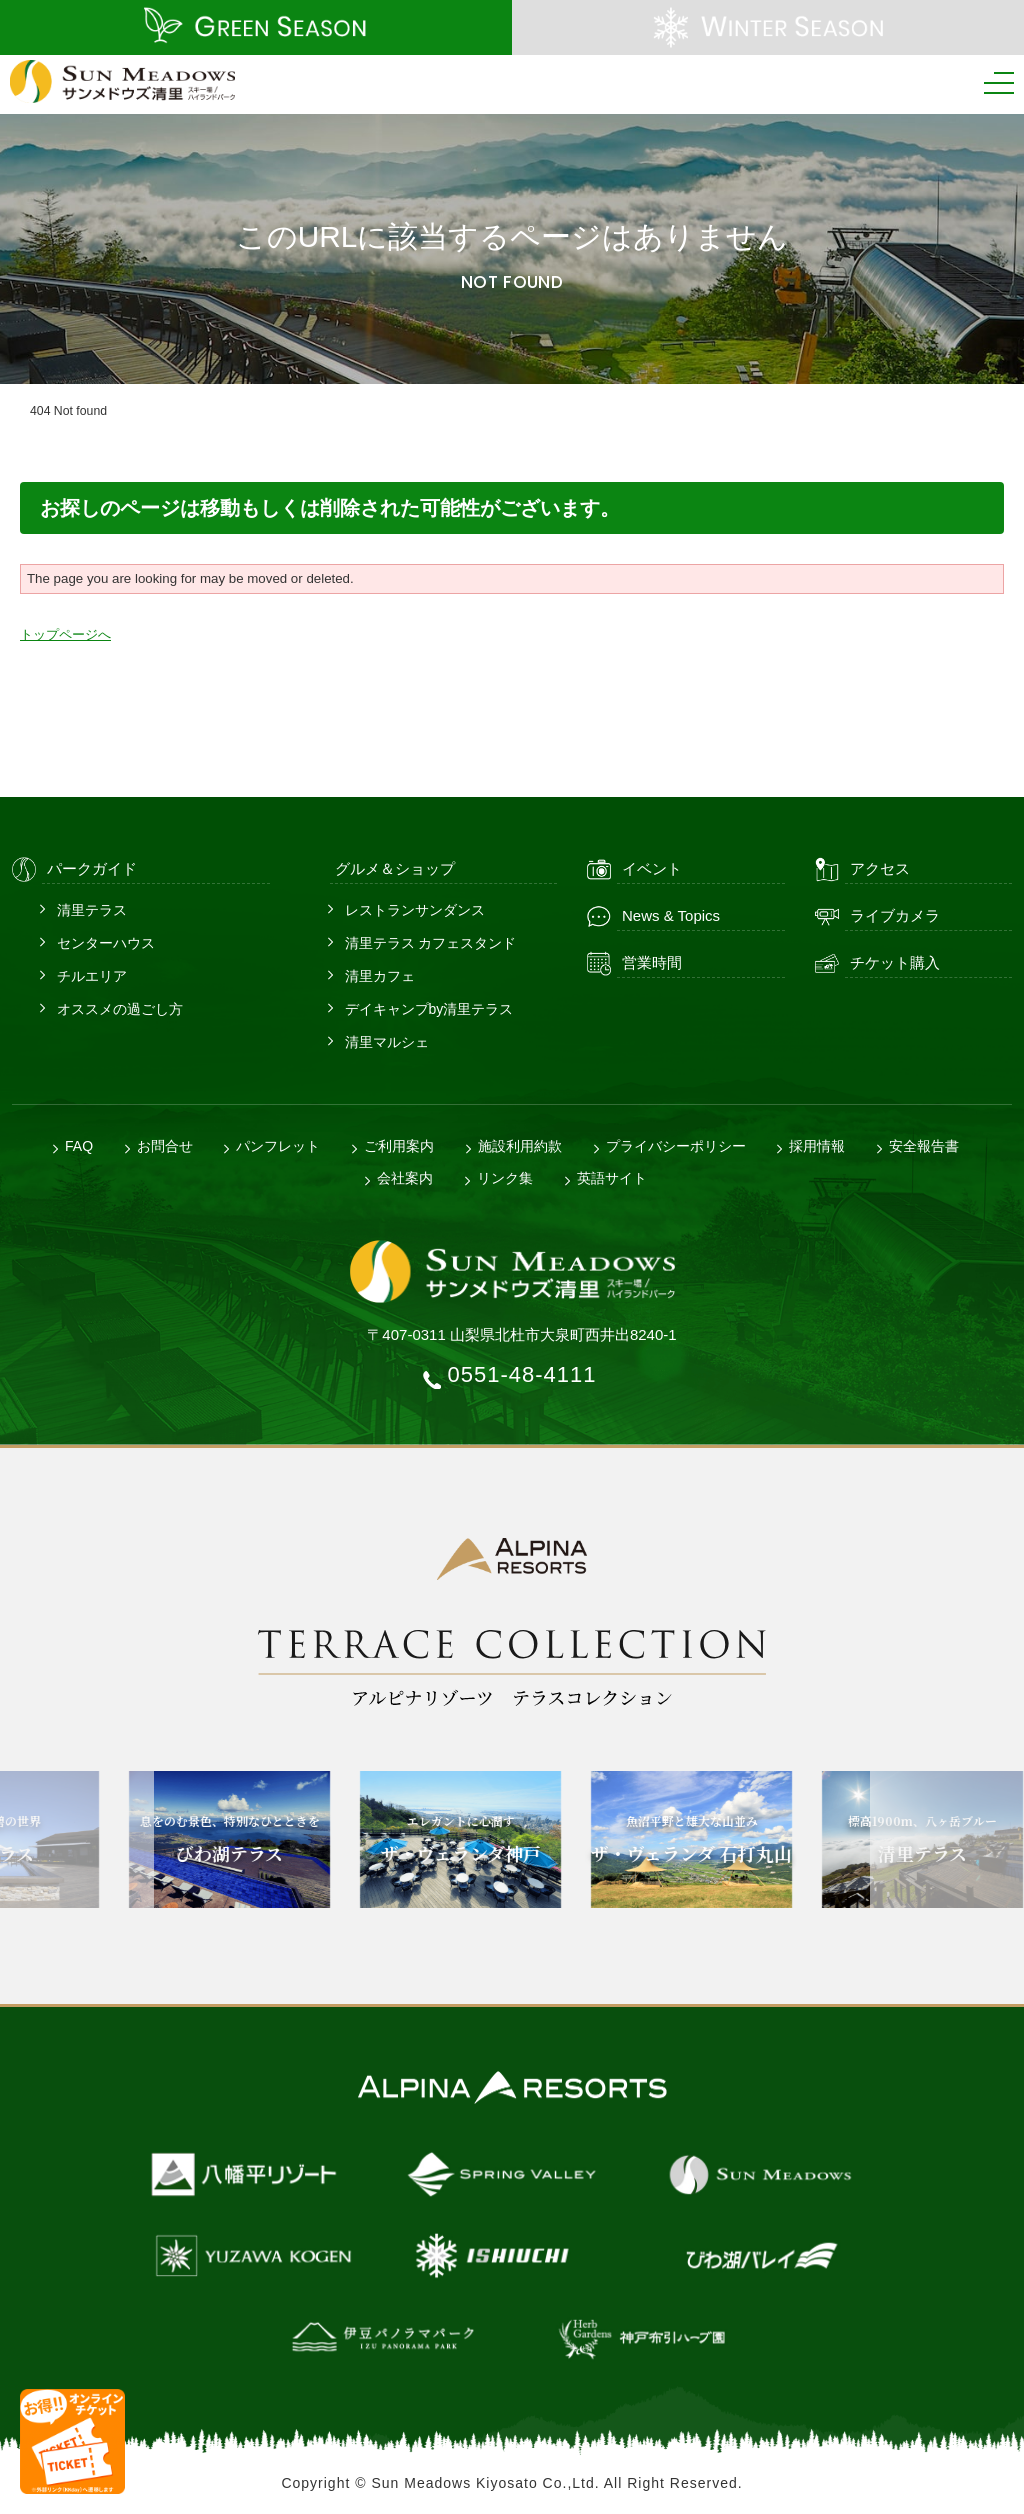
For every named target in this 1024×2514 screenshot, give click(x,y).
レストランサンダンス (415, 910)
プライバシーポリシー (676, 1146)
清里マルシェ (387, 1042)
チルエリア (92, 976)
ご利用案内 (399, 1146)
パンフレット (278, 1146)
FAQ (79, 1146)
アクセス (880, 868)
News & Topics (671, 915)
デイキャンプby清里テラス (429, 1009)
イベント (652, 868)
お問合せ (165, 1146)
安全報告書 (924, 1146)
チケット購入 (895, 962)
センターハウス (106, 943)
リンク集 (505, 1178)
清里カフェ (380, 976)
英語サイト (612, 1178)
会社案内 (405, 1178)
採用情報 (817, 1146)
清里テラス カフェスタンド (431, 943)
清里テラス (92, 910)
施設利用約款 (520, 1146)
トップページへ (65, 634)
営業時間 (652, 962)
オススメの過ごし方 (120, 1009)
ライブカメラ (895, 915)
